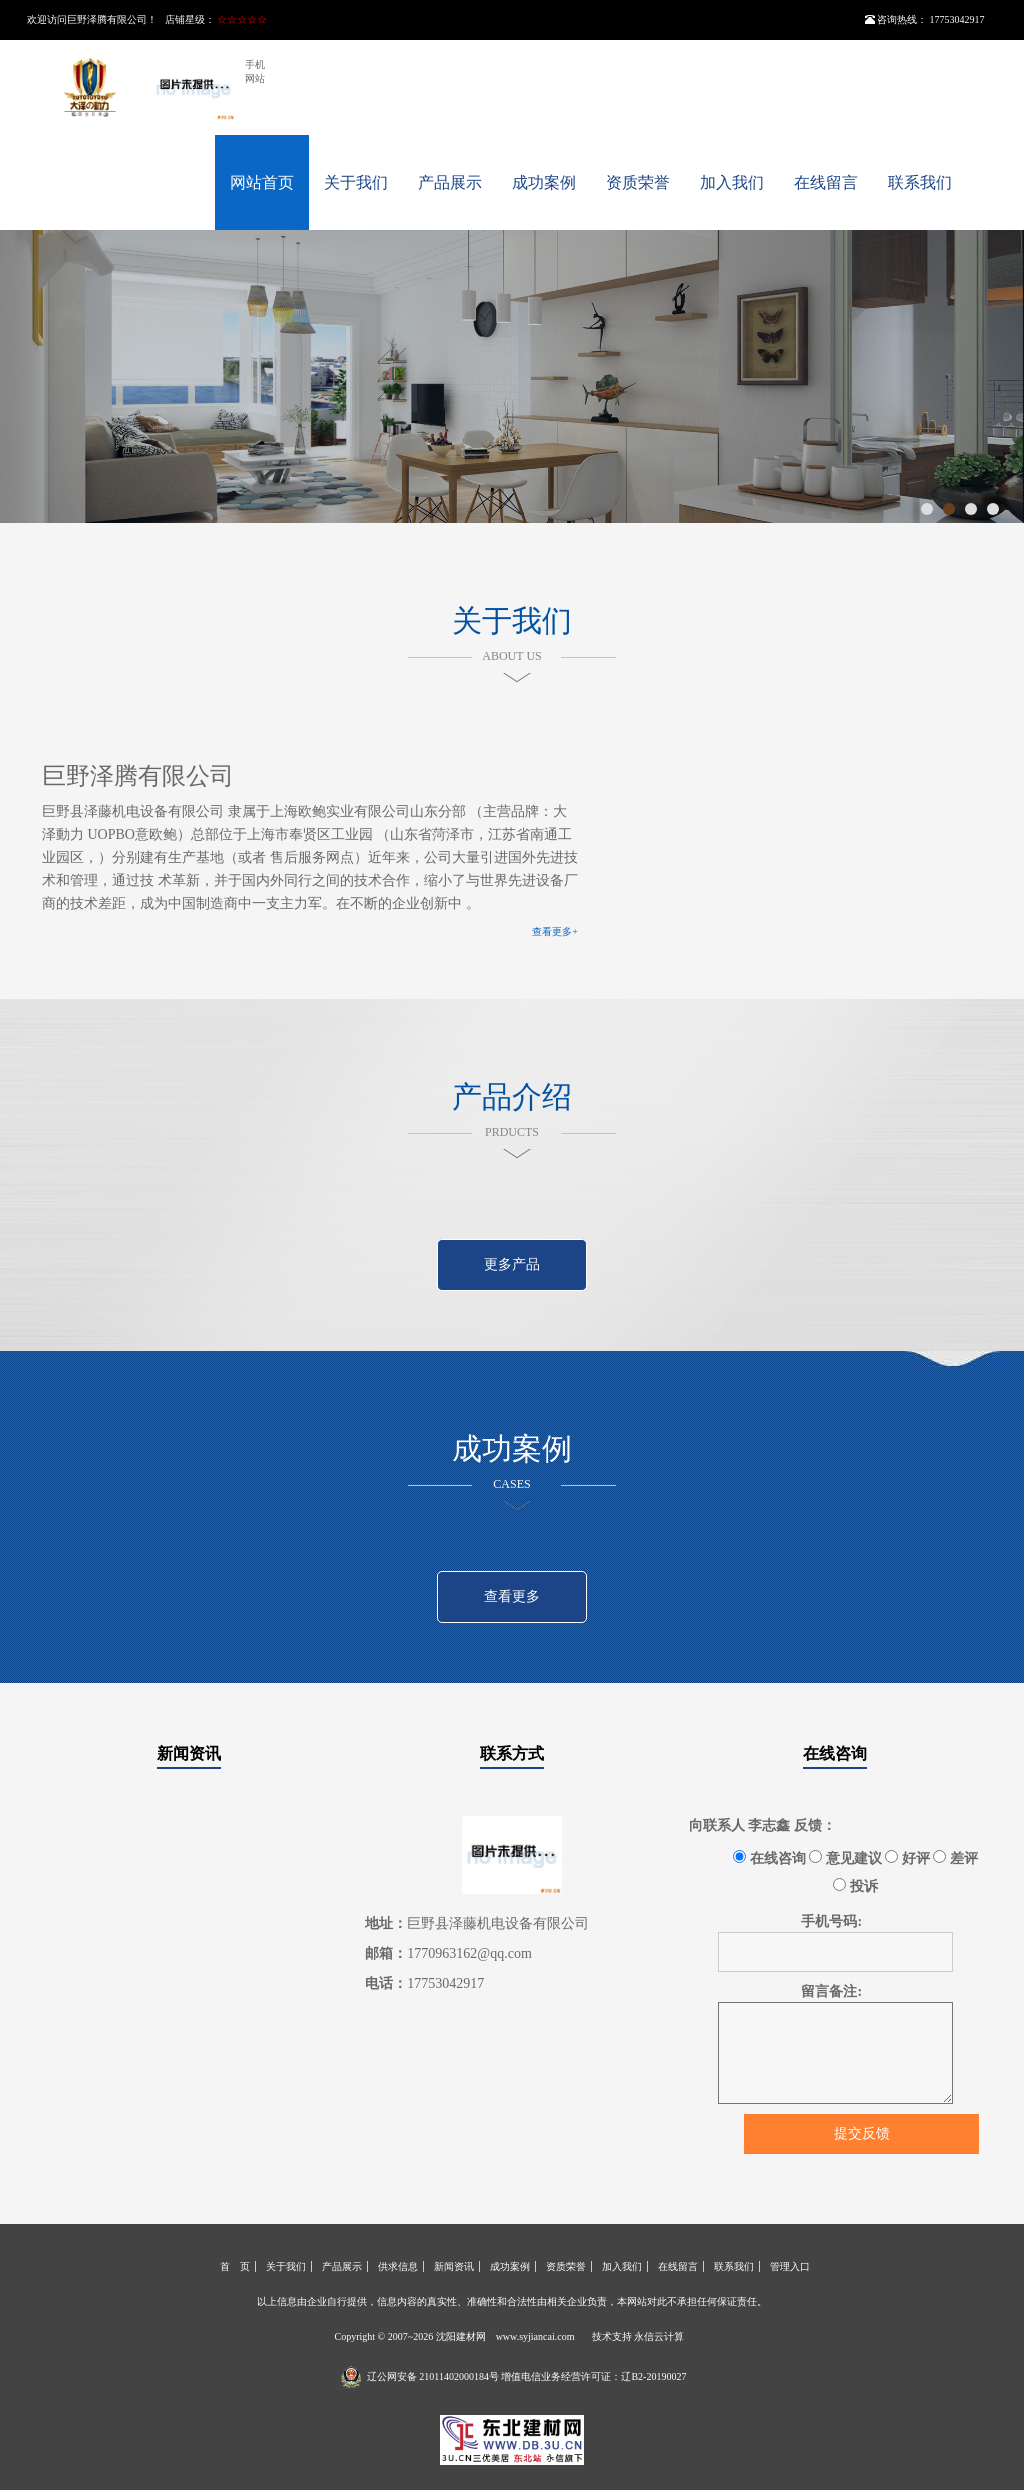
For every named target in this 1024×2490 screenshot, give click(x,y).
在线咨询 (835, 1753)
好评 (907, 1858)
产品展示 (450, 182)
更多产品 (512, 1264)
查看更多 (512, 1596)
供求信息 (398, 2266)
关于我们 (356, 182)
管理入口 (790, 2266)
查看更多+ (555, 931)
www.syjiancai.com (535, 2336)
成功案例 (544, 182)
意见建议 (845, 1858)
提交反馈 (862, 2133)
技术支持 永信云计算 (638, 2336)
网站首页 (262, 182)
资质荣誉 (638, 182)
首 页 (235, 2266)
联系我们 (920, 182)
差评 (955, 1858)
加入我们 (732, 182)
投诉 (855, 1886)
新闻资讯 (189, 1753)
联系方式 (512, 1753)
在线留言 (826, 182)
